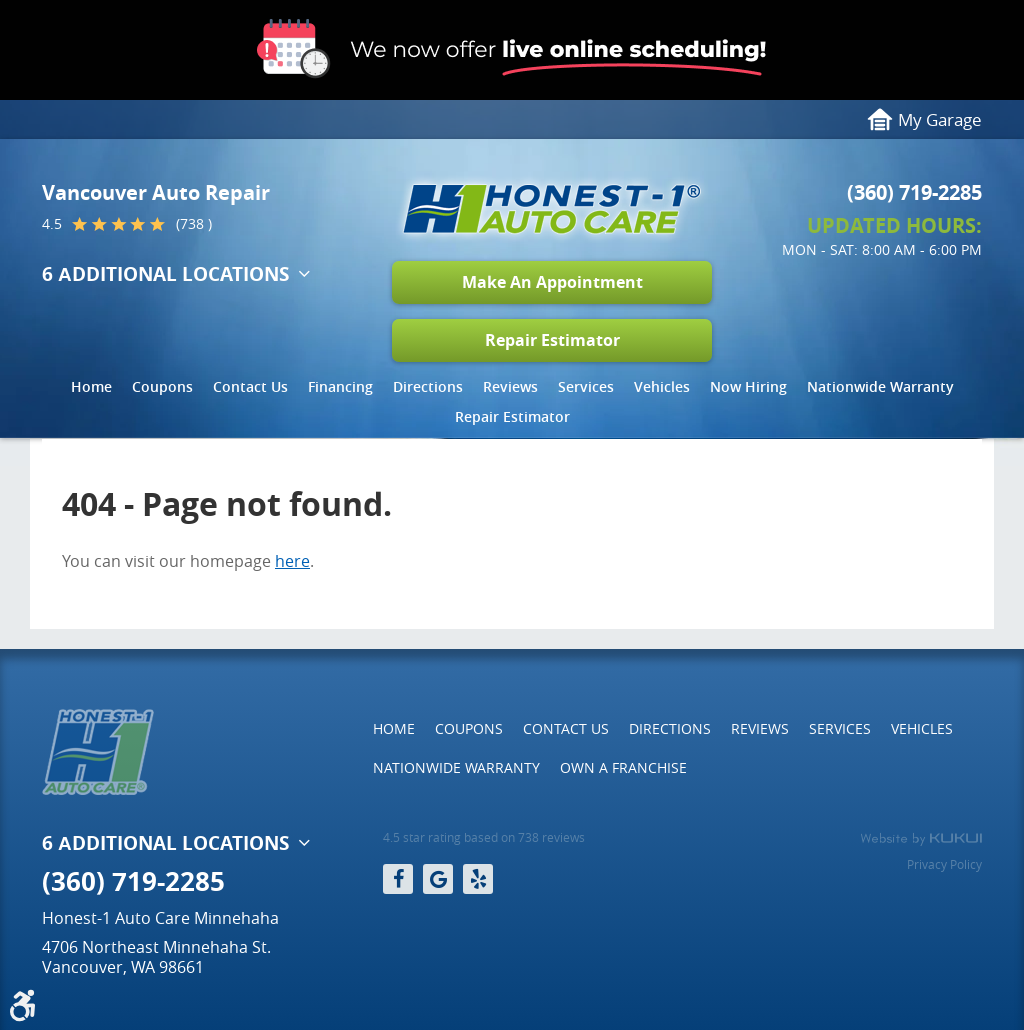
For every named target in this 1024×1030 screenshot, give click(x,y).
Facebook (398, 879)
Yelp (478, 879)
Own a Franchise (623, 767)
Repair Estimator (552, 340)
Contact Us (250, 386)
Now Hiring (748, 386)
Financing (340, 386)
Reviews (510, 386)
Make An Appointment (552, 282)
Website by (921, 839)
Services (586, 386)
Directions (428, 386)
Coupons (162, 386)
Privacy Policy (944, 864)
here (292, 561)
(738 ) (194, 224)
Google (438, 879)
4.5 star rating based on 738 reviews (484, 837)
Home (91, 386)
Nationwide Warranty (880, 386)
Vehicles (662, 386)
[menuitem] (91, 392)
